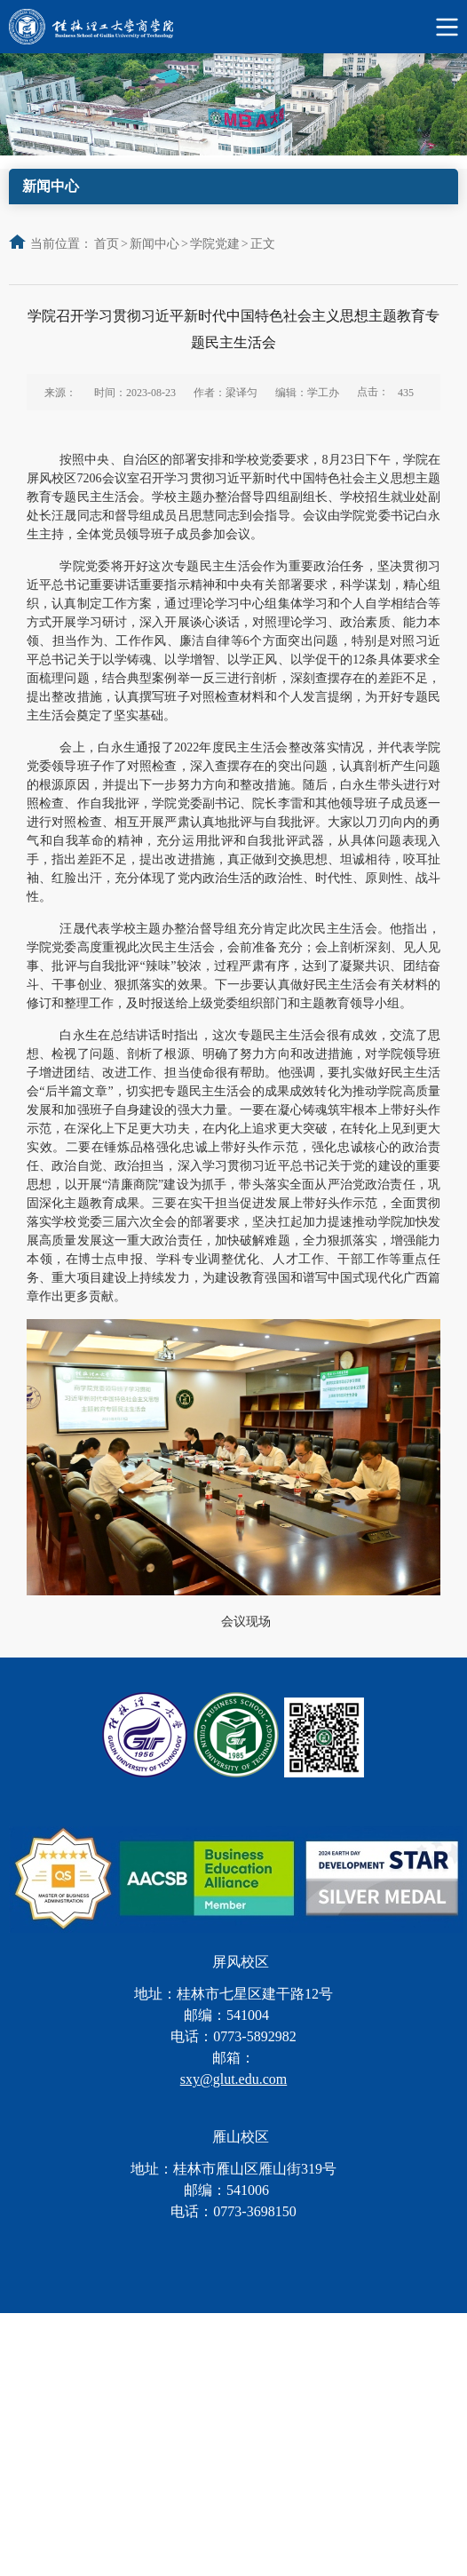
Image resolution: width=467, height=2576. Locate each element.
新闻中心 (154, 243)
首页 (106, 243)
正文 (262, 243)
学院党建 (215, 243)
